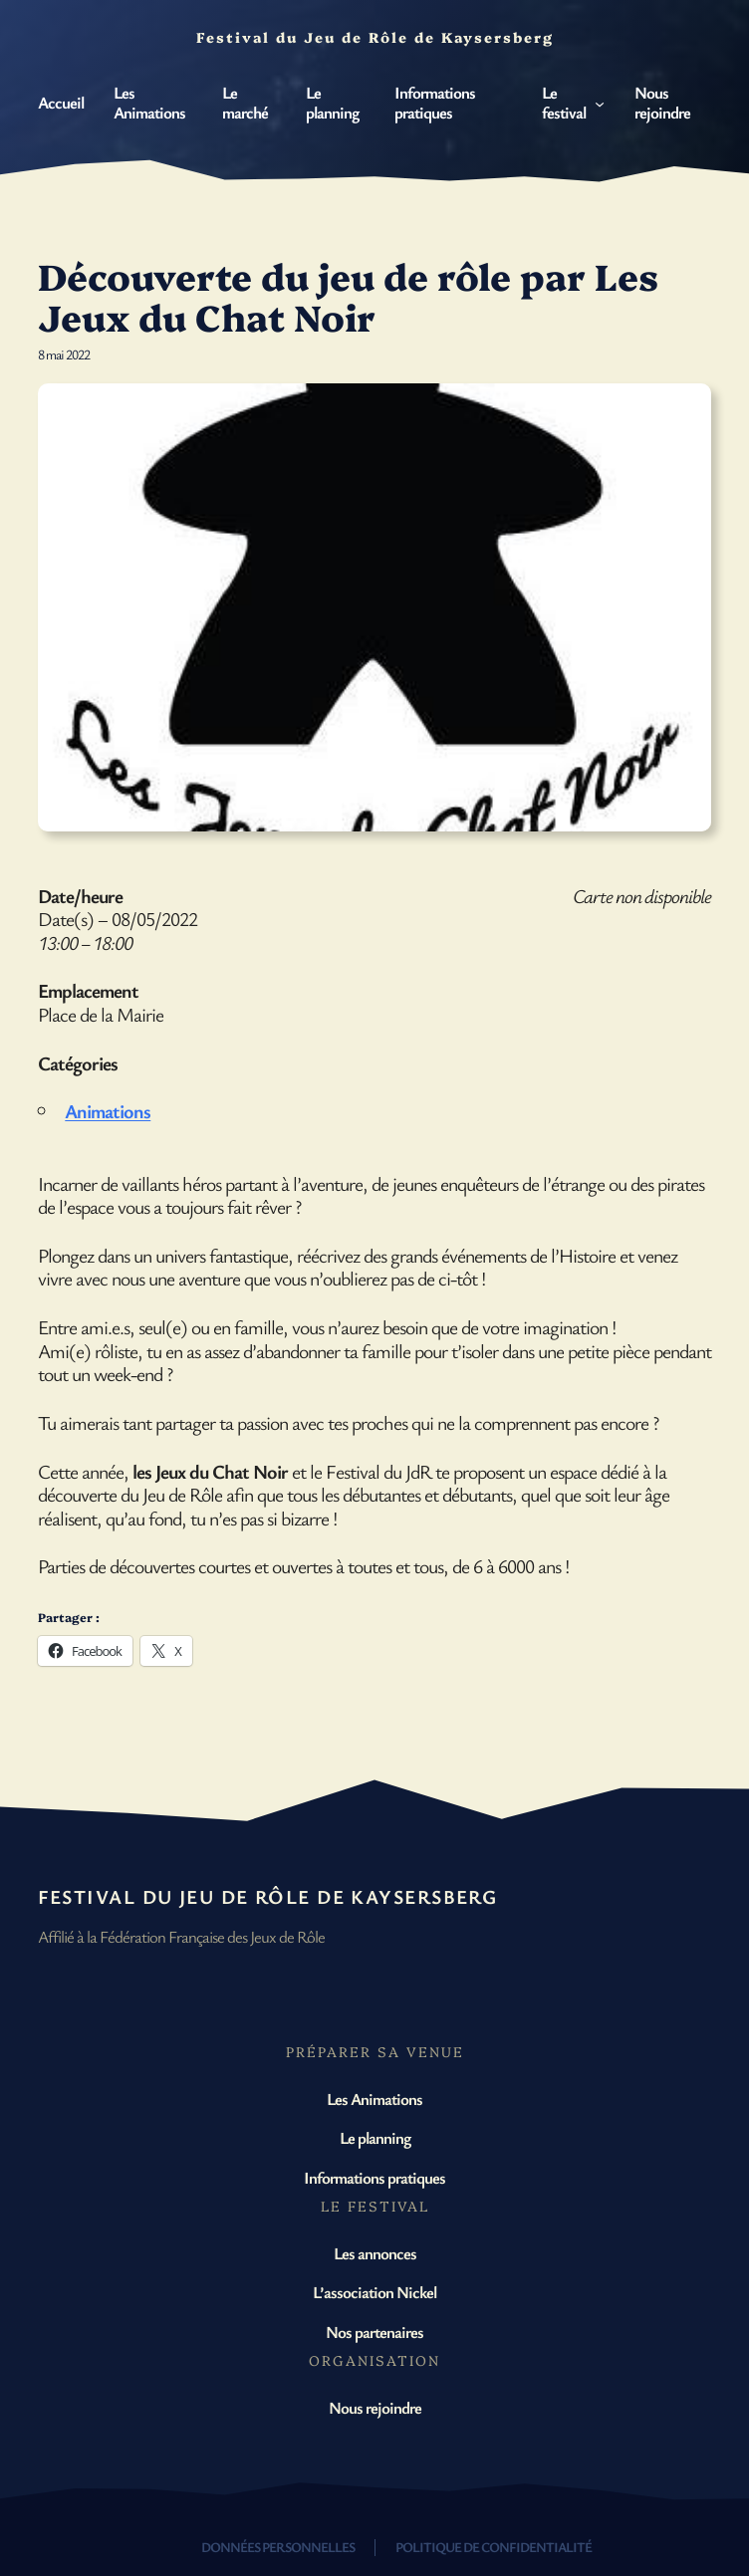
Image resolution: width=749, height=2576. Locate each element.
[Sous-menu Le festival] (600, 103)
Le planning (375, 2137)
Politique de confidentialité (493, 2546)
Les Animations (374, 2098)
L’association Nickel (374, 2291)
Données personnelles (278, 2546)
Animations (107, 1110)
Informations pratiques (374, 2177)
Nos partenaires (374, 2331)
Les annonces (375, 2252)
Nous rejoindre (375, 2407)
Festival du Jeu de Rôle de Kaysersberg (268, 1896)
